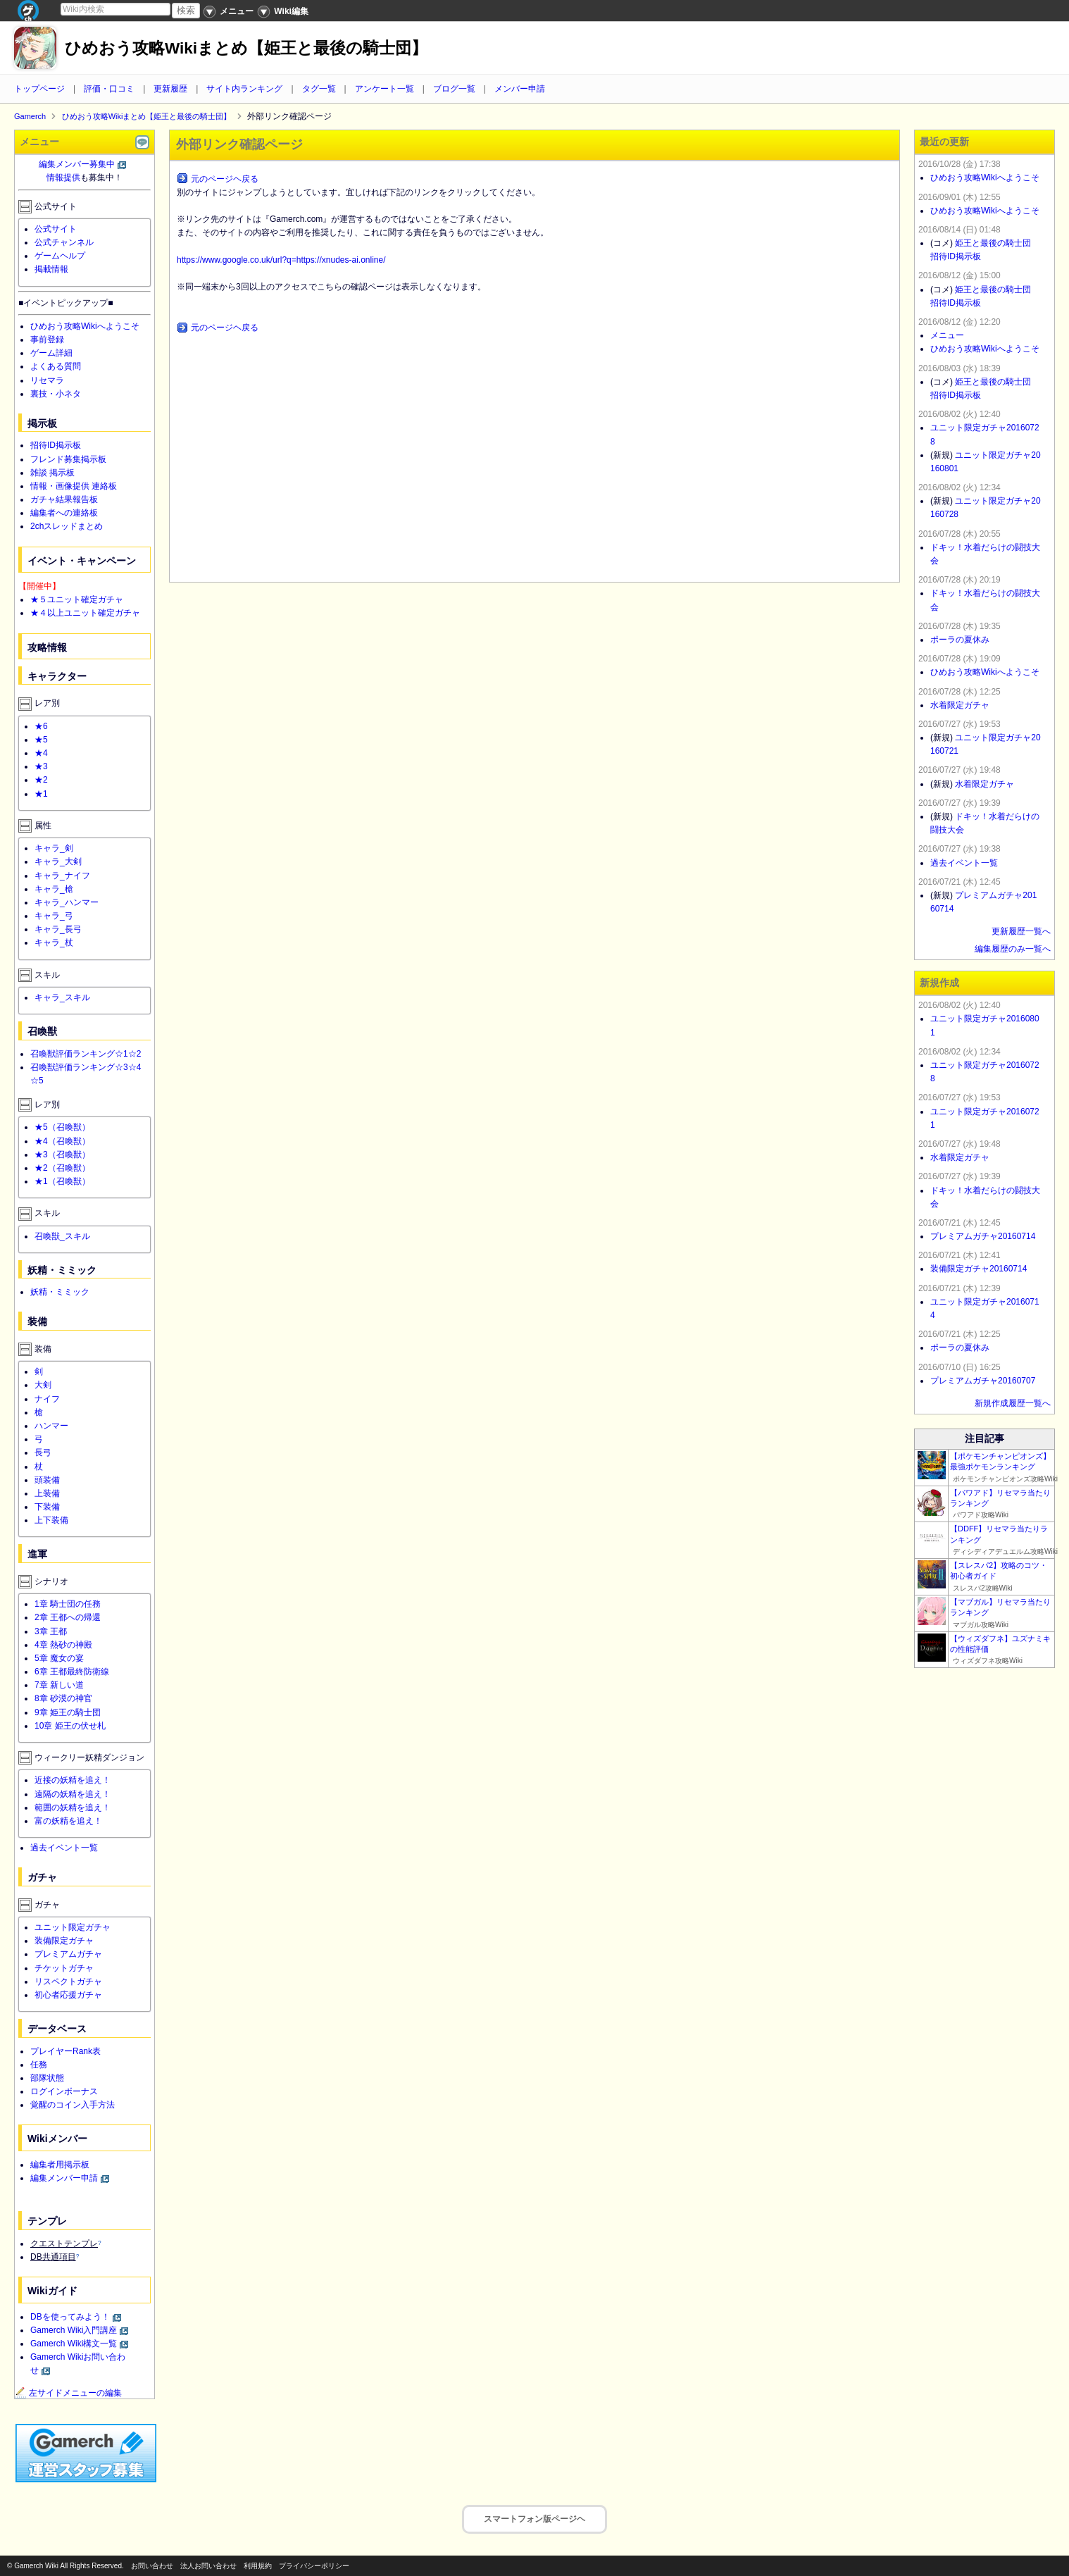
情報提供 (63, 177)
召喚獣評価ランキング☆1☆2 (85, 1054)
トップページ (39, 89)
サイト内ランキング (244, 89)
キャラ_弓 (54, 916)
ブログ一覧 (454, 89)
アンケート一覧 (384, 89)
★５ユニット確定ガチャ (76, 599)
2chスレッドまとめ (66, 526)
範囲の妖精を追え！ (73, 1807)
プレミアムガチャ (68, 1954)
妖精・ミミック (59, 1292)
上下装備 (51, 1520)
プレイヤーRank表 (65, 2051)
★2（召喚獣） (62, 1168)
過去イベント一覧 (64, 1848)
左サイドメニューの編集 (68, 2393)
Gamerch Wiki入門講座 (73, 2330)
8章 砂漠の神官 (63, 1698)
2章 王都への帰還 (68, 1617)
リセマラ (47, 380)
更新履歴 (170, 89)
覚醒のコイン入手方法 (72, 2105)
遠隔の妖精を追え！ (73, 1794)
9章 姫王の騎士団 (68, 1712)
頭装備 (47, 1480)
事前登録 (47, 339)
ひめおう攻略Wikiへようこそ (84, 326)
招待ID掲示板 (55, 445)
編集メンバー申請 (64, 2178)
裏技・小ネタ (55, 394)
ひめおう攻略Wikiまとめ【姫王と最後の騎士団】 (246, 48)
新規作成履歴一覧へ (1013, 1403)
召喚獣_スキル (62, 1236)
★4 (41, 753)
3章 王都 (51, 1631)
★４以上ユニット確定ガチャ (85, 613)
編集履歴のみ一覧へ (1013, 949)
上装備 (47, 1493)
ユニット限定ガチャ (73, 1927)
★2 (41, 780)
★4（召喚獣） (62, 1141)
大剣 (43, 1385)
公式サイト (56, 229)
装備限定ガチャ (64, 1941)
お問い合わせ (152, 2566)
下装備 (47, 1507)
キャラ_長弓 (58, 929)
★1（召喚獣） (62, 1181)
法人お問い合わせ (208, 2566)
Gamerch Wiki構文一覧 (73, 2343)
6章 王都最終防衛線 (72, 1671)
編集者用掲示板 (59, 2165)
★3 (41, 766)
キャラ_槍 (54, 889)
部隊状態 (47, 2078)
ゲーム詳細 (51, 353)
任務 (38, 2065)
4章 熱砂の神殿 (63, 1645)
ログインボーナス (64, 2091)
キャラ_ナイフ (62, 876)
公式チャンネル (64, 242)
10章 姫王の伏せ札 (70, 1726)
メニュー (947, 335)
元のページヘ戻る (224, 179)
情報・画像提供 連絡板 (73, 486)
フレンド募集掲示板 (68, 459)
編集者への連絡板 (64, 513)
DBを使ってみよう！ (70, 2317)
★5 (41, 740)
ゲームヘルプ (60, 256)
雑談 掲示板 (52, 473)
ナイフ (47, 1399)
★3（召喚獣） (62, 1154)
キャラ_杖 (54, 942)
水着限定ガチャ (959, 705)
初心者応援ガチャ (68, 1995)
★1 (41, 794)
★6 (41, 726)
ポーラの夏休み (959, 640)
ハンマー (51, 1426)
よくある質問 (55, 366)
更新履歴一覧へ (1021, 931)
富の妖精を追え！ (68, 1821)
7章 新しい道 (59, 1685)
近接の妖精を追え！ (73, 1780)
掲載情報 (51, 269)
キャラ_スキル (62, 997)
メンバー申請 (519, 89)
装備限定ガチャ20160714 (978, 1269)
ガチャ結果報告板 (64, 499)
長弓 (43, 1452)
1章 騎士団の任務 (68, 1604)
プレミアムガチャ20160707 (982, 1381)
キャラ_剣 (54, 848)
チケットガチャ (64, 1968)
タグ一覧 (319, 89)
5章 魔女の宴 (59, 1658)
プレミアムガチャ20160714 (982, 1236)
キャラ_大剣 (58, 861)
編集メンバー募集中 (77, 164)
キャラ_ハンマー (67, 902)
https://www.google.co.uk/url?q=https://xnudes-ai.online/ (281, 260)
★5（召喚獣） (62, 1127)
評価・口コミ (109, 89)
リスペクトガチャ (68, 1981)
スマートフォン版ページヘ (534, 2519)
